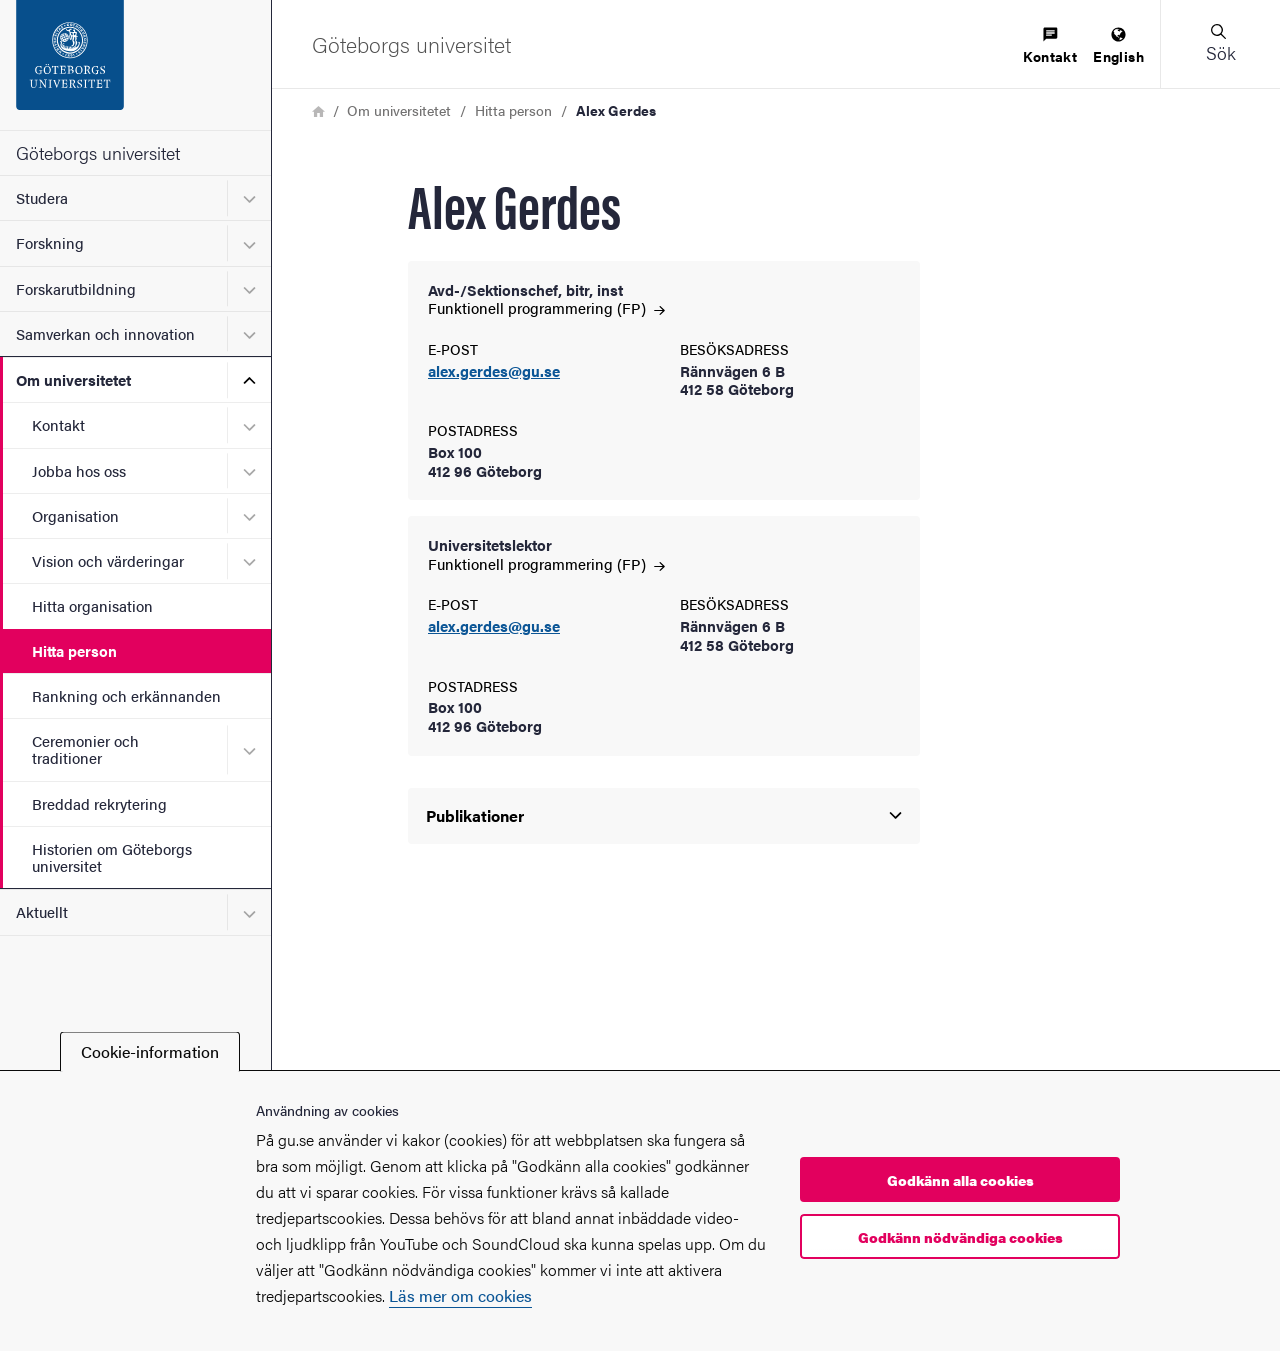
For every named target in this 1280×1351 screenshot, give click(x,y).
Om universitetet (73, 379)
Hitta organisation (92, 605)
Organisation (75, 515)
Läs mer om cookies (460, 1295)
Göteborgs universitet (98, 152)
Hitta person (74, 650)
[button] (1220, 44)
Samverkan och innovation (105, 333)
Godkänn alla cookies (960, 1180)
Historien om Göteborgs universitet (112, 857)
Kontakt (58, 424)
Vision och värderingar (108, 560)
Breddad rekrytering (99, 803)
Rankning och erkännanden (126, 695)
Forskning (50, 242)
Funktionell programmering (546, 307)
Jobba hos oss (79, 470)
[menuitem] (1050, 46)
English (1118, 46)
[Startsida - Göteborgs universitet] (135, 65)
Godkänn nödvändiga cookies (960, 1237)
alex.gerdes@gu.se (494, 371)
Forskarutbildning (76, 288)
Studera (42, 197)
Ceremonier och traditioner (85, 749)
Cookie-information (150, 1051)
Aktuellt (42, 911)
